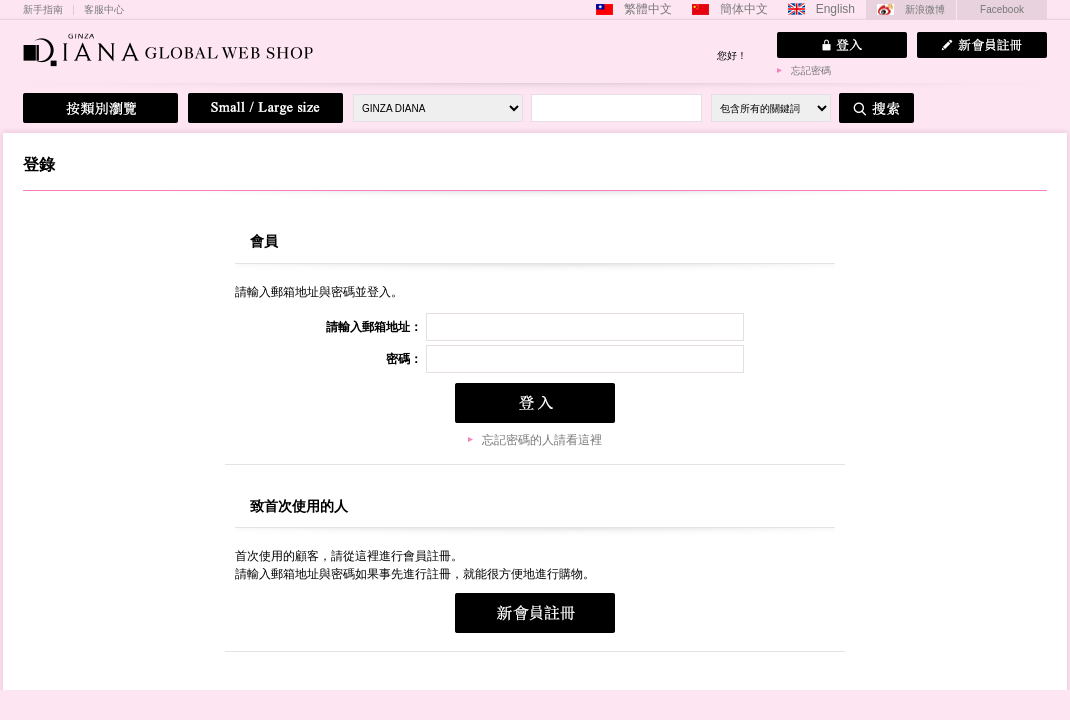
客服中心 (104, 10)
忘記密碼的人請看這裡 (542, 440)
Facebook (1002, 9)
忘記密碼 (811, 70)
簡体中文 (744, 9)
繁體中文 (648, 9)
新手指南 (43, 10)
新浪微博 (925, 9)
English (835, 9)
